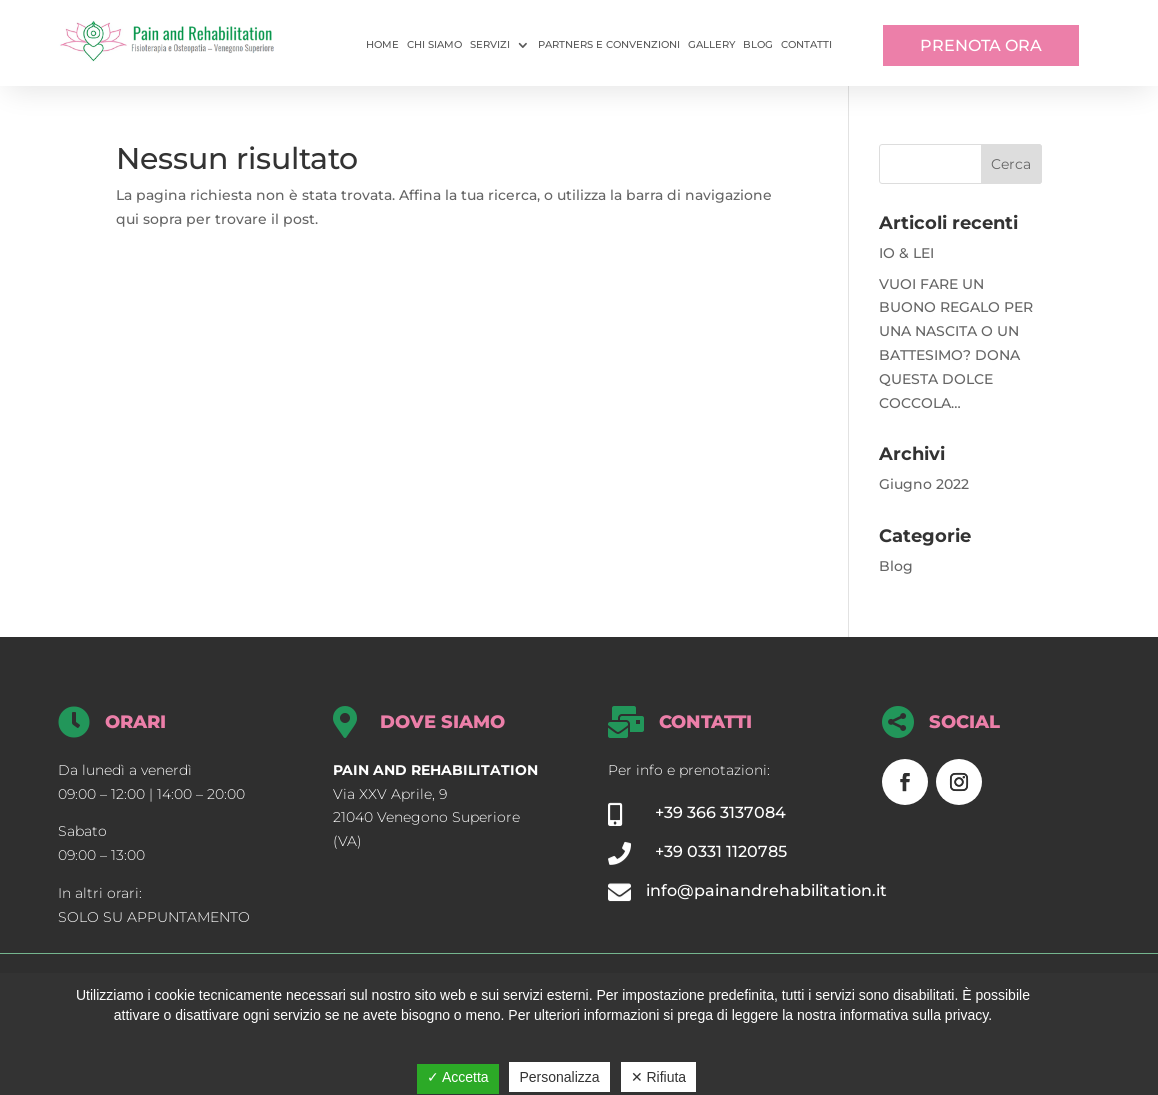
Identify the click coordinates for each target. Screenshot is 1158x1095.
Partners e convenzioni (609, 44)
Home (382, 44)
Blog (758, 44)
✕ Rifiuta (659, 1077)
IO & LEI (906, 253)
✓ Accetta (458, 1077)
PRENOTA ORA (981, 45)
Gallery (711, 44)
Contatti (806, 44)
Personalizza (559, 1077)
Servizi (490, 44)
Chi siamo (434, 44)
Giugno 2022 (924, 484)
